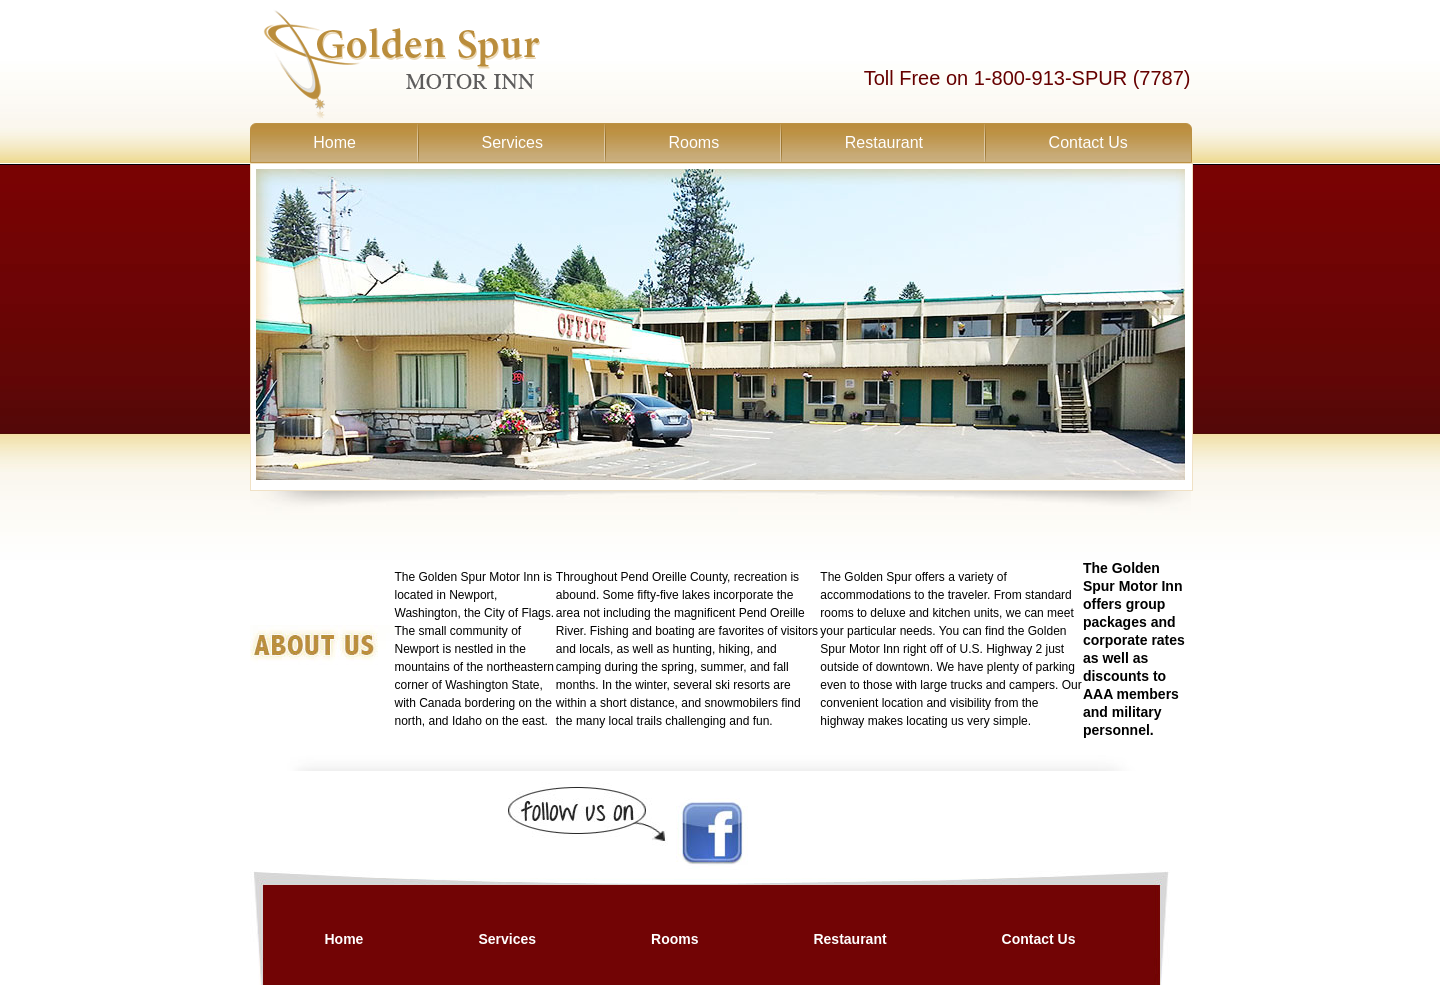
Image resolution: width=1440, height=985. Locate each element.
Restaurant (884, 142)
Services (512, 142)
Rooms (693, 142)
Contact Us (1088, 142)
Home (334, 142)
